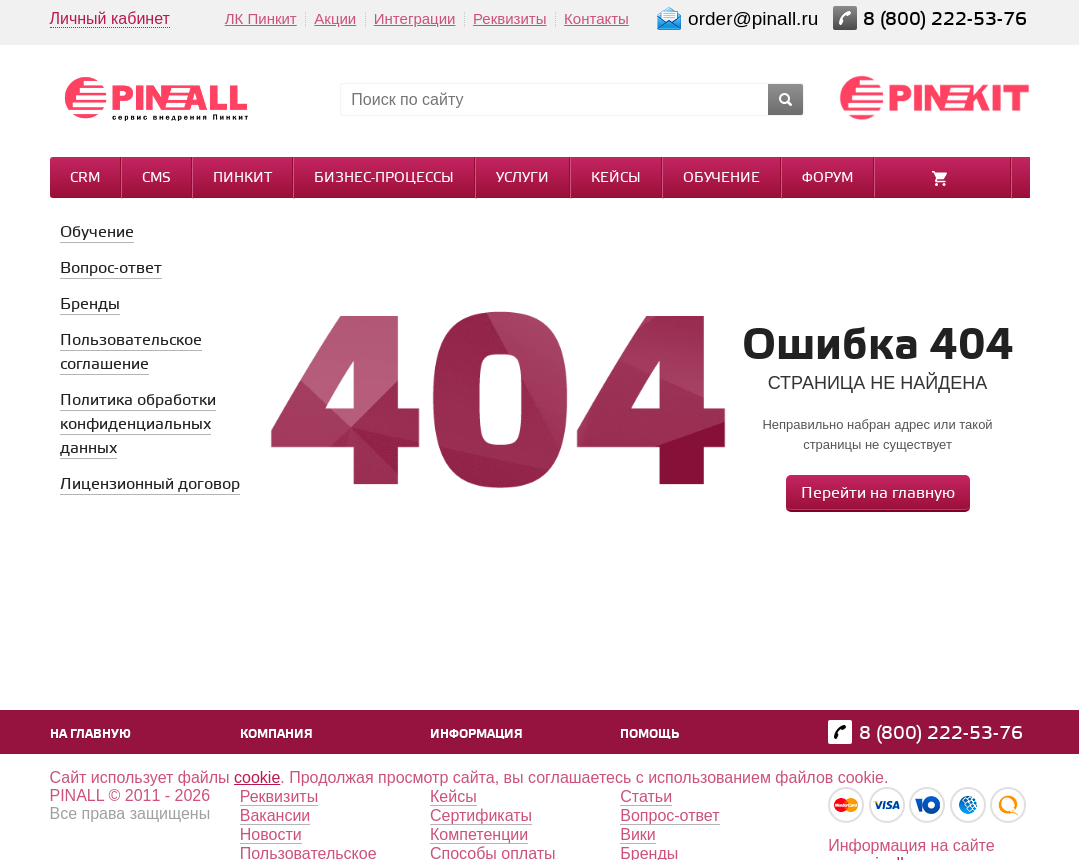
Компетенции (479, 834)
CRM (85, 178)
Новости (271, 834)
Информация (476, 734)
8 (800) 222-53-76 (947, 19)
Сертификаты (481, 815)
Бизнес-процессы (384, 178)
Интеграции (415, 18)
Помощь (649, 734)
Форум (827, 178)
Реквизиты (510, 18)
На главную (90, 734)
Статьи (646, 796)
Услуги (522, 178)
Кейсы (616, 178)
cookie (257, 777)
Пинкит (242, 178)
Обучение (721, 178)
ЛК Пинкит (261, 18)
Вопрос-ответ (669, 815)
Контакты (596, 18)
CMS (156, 178)
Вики (638, 834)
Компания (276, 734)
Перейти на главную (878, 493)
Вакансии (275, 815)
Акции (335, 18)
